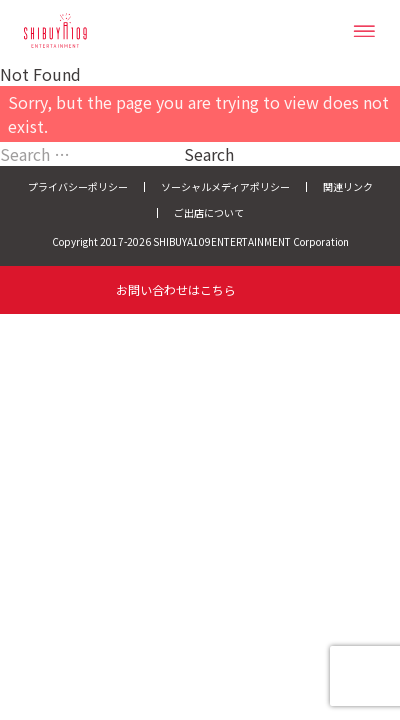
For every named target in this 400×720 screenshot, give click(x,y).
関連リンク (348, 186)
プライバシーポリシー (78, 186)
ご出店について (209, 212)
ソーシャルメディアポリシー (225, 186)
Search (209, 154)
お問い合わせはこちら (176, 289)
